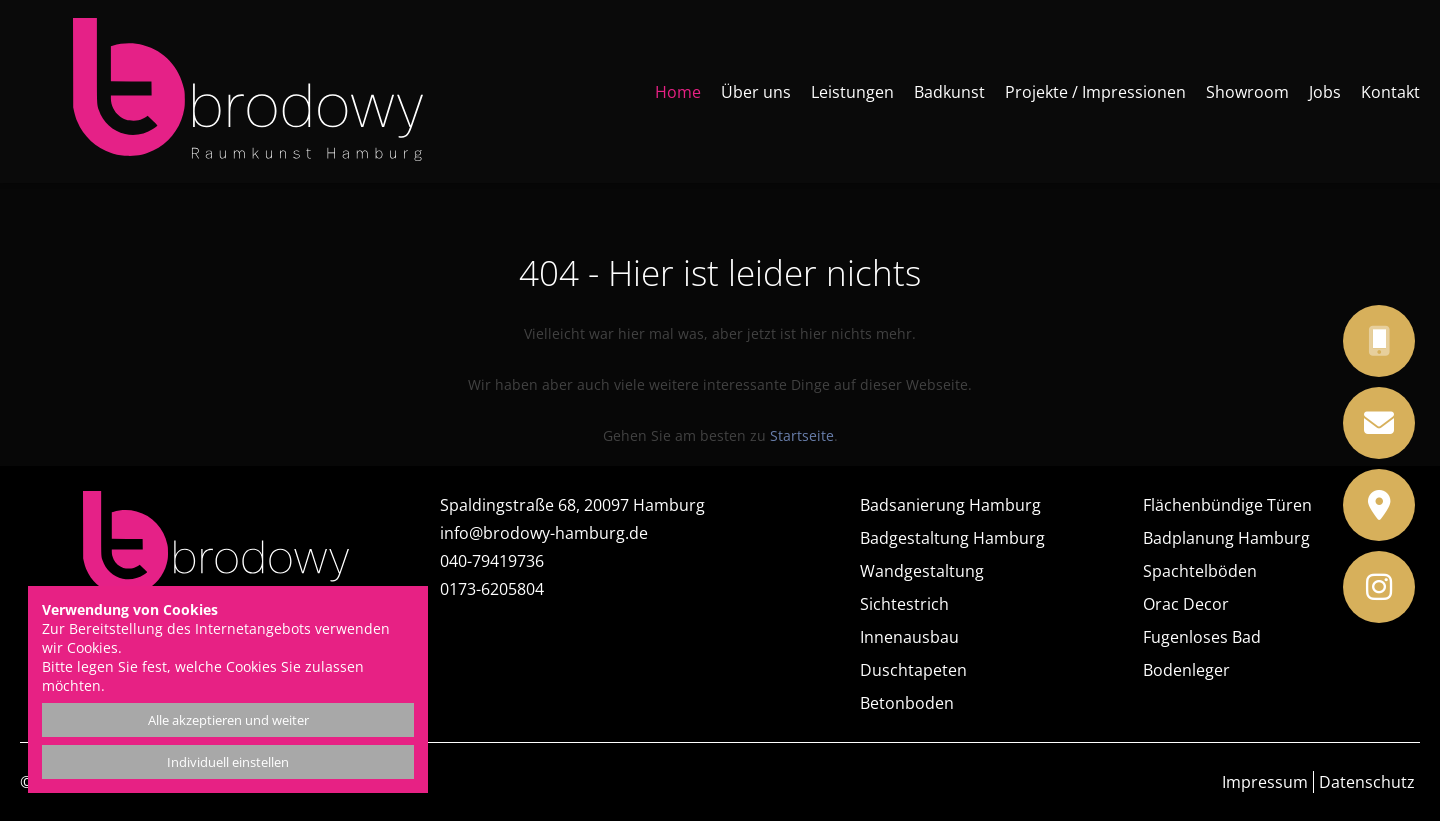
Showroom (1247, 92)
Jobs (1325, 92)
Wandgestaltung (922, 571)
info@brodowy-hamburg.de (544, 533)
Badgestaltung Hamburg (952, 538)
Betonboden (907, 703)
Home (678, 92)
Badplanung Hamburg (1226, 538)
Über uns (756, 92)
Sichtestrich (904, 604)
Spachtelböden (1200, 571)
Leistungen (852, 92)
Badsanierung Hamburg (950, 505)
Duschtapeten (913, 670)
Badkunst (949, 92)
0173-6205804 (492, 589)
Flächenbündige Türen (1227, 505)
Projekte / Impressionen (1095, 92)
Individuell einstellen (228, 762)
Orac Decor (1186, 604)
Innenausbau (909, 637)
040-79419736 (492, 561)
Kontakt (1390, 92)
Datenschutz (1367, 782)
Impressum (1265, 782)
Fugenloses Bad (1202, 637)
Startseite (802, 435)
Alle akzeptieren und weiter (228, 720)
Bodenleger (1186, 670)
